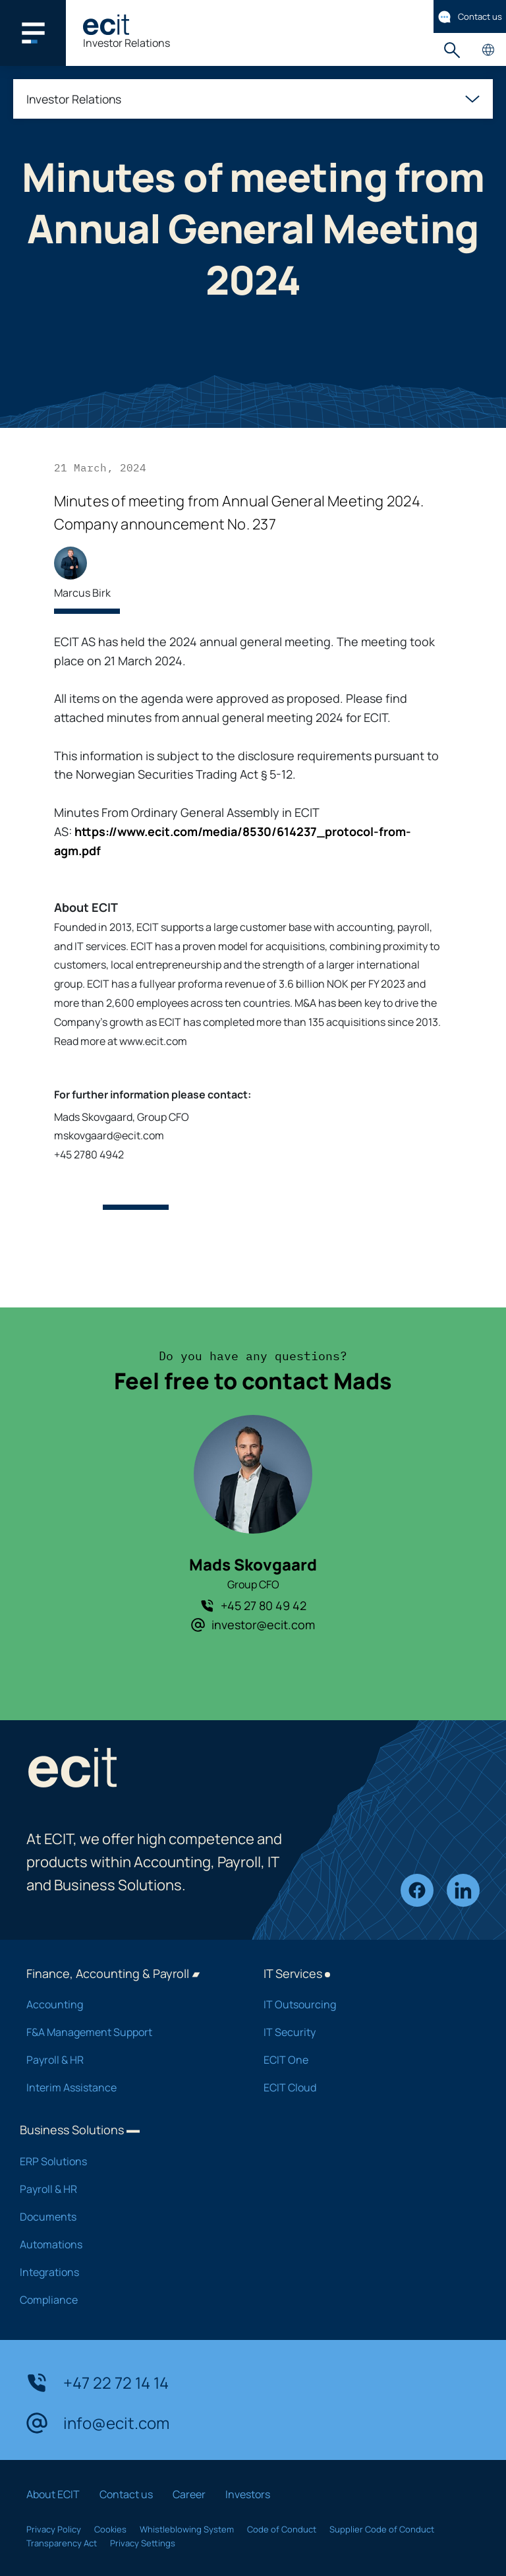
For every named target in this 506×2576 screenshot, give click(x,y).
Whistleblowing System (187, 2529)
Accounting (127, 2004)
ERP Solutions (124, 2161)
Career (189, 2494)
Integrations (124, 2272)
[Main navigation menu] (33, 33)
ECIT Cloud (365, 2087)
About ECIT (53, 2494)
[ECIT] (106, 25)
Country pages (488, 50)
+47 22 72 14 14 (97, 2382)
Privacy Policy (53, 2529)
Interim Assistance (127, 2087)
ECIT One (365, 2060)
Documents (124, 2217)
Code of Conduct (281, 2529)
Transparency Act (61, 2543)
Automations (124, 2244)
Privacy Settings (142, 2543)
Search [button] (451, 50)
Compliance (124, 2300)
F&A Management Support (127, 2032)
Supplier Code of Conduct (381, 2529)
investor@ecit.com (253, 1624)
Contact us (469, 17)
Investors (247, 2494)
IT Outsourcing (365, 2004)
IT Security (365, 2032)
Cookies (110, 2529)
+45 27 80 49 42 (253, 1605)
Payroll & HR (127, 2060)
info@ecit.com (97, 2423)
